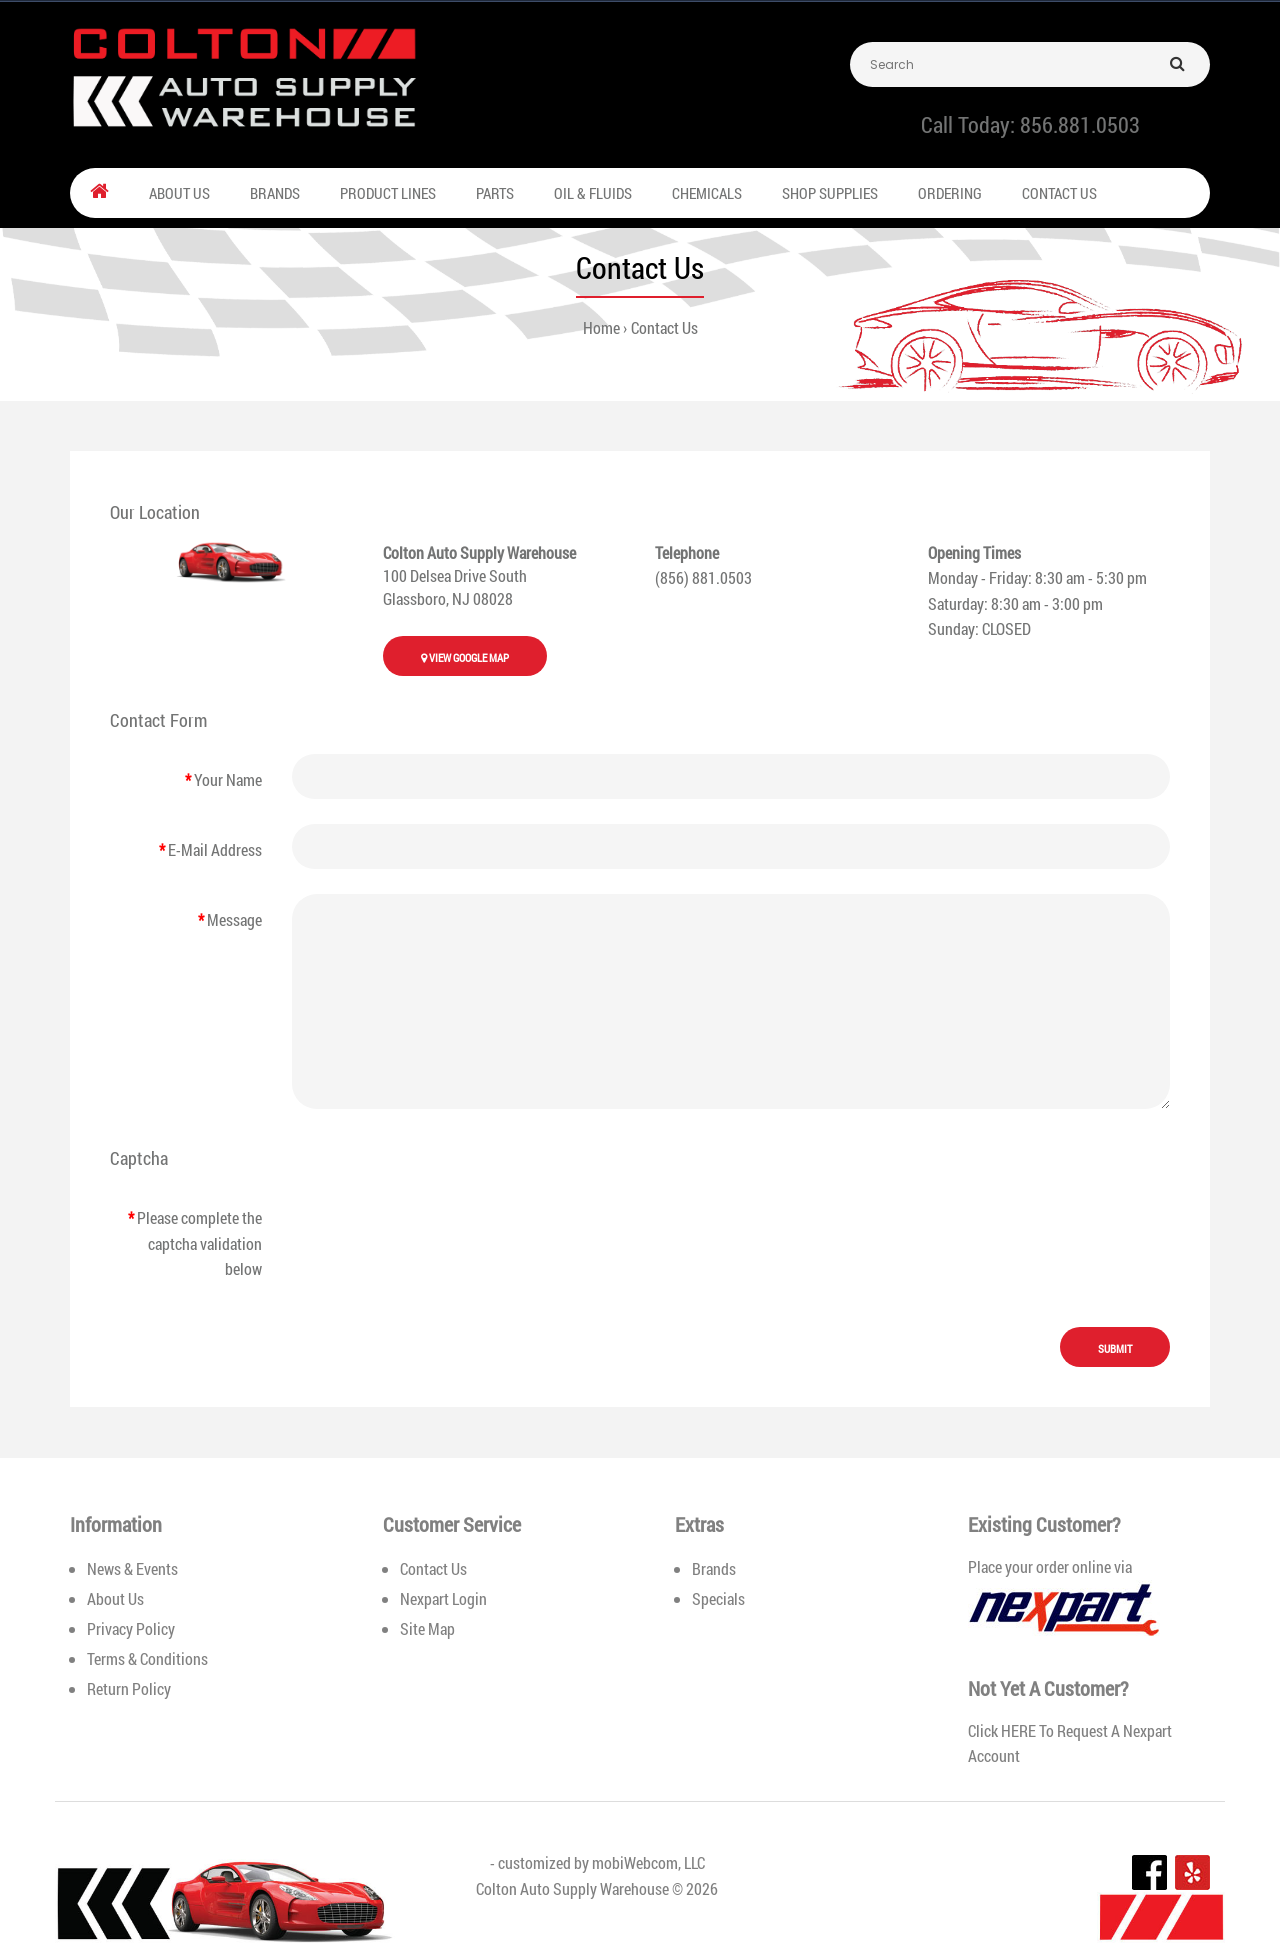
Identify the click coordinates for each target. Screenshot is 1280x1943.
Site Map (427, 1628)
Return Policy (129, 1688)
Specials (718, 1598)
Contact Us (664, 327)
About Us (115, 1598)
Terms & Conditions (147, 1658)
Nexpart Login (443, 1598)
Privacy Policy (131, 1628)
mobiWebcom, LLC (648, 1862)
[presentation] (444, 1226)
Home (601, 327)
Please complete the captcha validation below (199, 1243)
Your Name (228, 779)
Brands (714, 1568)
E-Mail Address (215, 849)
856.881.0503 (1080, 124)
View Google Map (465, 657)
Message (234, 919)
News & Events (132, 1568)
